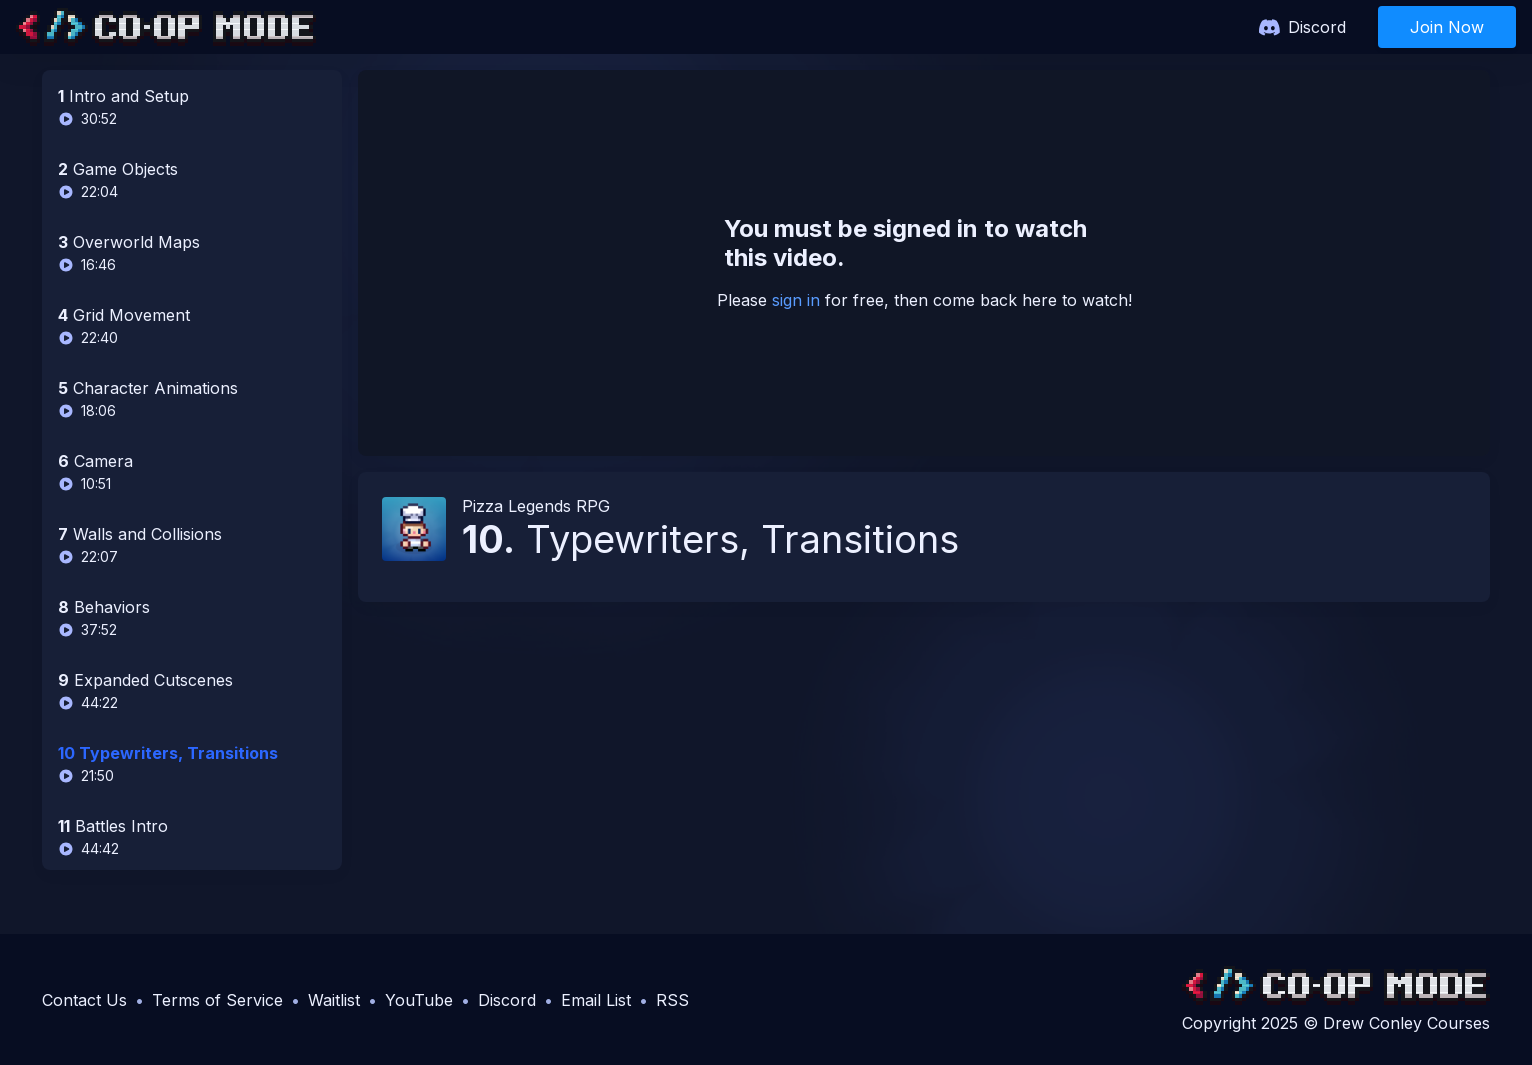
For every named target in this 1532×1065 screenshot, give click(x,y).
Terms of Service (217, 1000)
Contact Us (84, 1000)
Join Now (1447, 27)
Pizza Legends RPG (536, 506)
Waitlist (334, 1000)
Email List (596, 1000)
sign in (796, 300)
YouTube (419, 1000)
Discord (1317, 27)
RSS (672, 1000)
